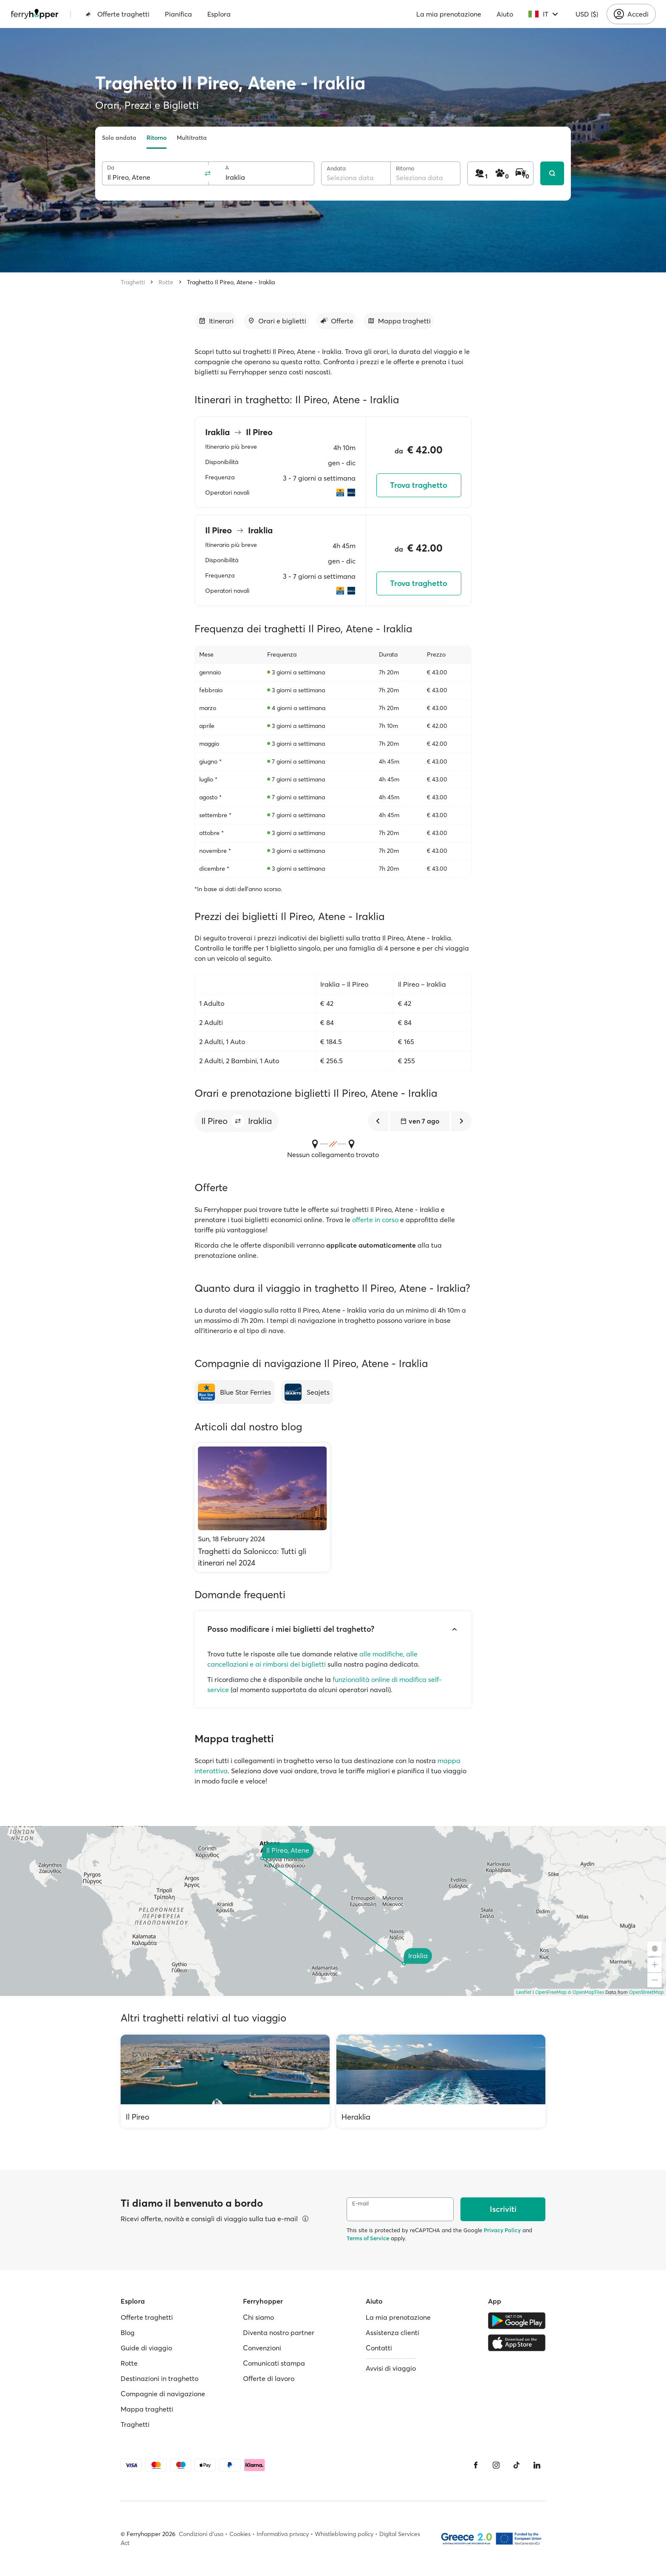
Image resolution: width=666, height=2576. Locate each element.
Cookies (240, 2534)
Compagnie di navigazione (163, 2393)
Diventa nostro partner (278, 2332)
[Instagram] (496, 2465)
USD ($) (587, 14)
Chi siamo (258, 2317)
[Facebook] (475, 2465)
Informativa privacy (283, 2534)
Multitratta (192, 138)
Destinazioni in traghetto (159, 2378)
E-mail (360, 2203)
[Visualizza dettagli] (305, 2218)
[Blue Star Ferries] (234, 1392)
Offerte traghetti (117, 14)
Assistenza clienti (392, 2332)
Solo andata (119, 138)
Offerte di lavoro (268, 2378)
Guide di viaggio (146, 2348)
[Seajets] (307, 1392)
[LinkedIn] (536, 2465)
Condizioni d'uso (201, 2534)
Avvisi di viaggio (391, 2368)
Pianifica (178, 14)
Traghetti (133, 282)
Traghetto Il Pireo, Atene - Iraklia (231, 282)
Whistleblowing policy (344, 2534)
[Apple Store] (516, 2342)
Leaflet (523, 1992)
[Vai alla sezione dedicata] (216, 320)
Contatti (379, 2348)
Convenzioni (262, 2348)
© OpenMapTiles (586, 1992)
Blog (128, 2332)
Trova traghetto (418, 485)
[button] (238, 1121)
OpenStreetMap (646, 1992)
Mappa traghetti (147, 2409)
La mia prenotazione (448, 14)
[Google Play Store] (516, 2320)
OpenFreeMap (551, 1992)
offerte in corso (375, 1219)
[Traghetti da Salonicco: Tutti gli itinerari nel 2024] (262, 1507)
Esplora (219, 14)
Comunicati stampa (274, 2363)
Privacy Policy (502, 2230)
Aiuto (505, 14)
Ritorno (156, 138)
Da (110, 167)
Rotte (165, 282)
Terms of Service (368, 2238)
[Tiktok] (516, 2465)
